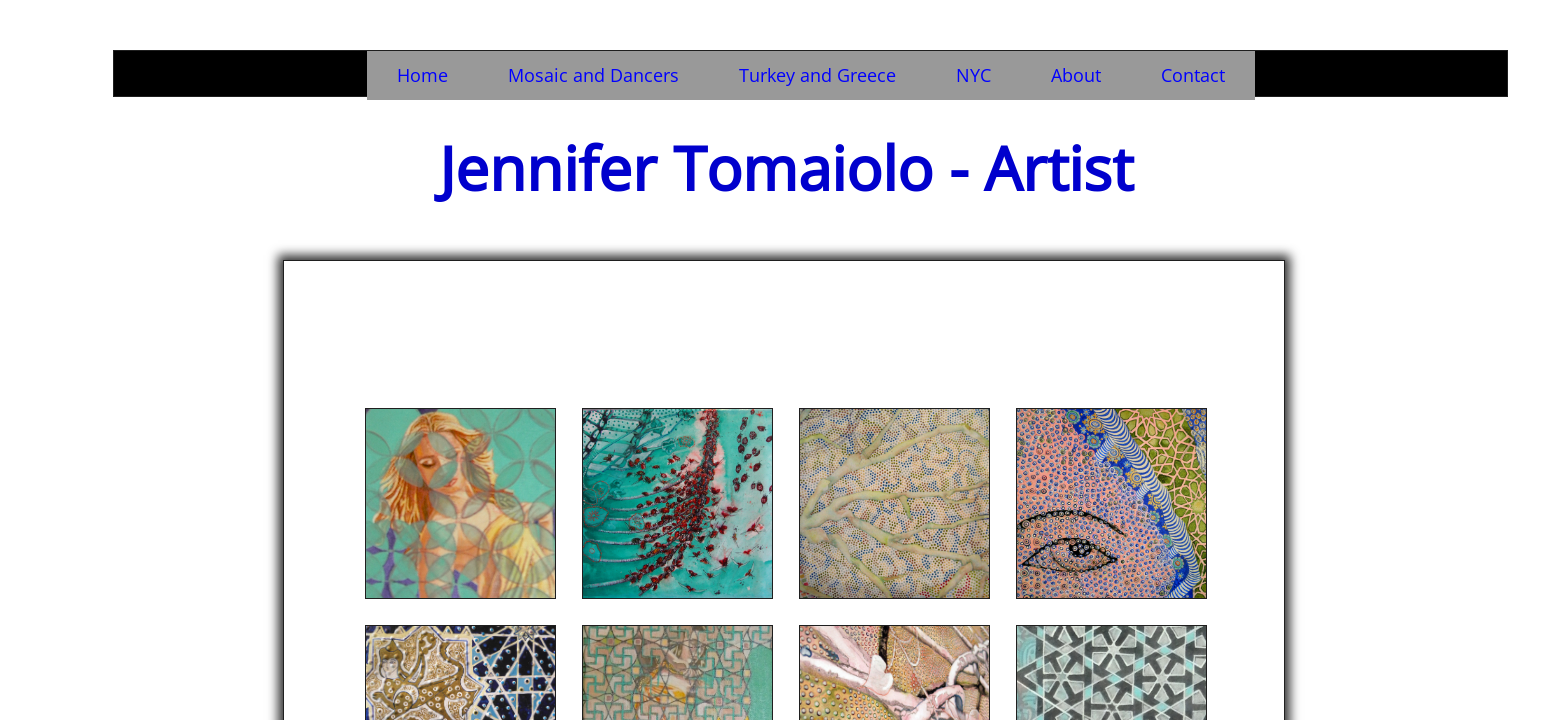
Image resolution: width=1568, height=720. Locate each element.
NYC (973, 75)
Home (422, 75)
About (1076, 75)
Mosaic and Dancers (593, 75)
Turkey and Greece (817, 75)
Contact (1193, 75)
